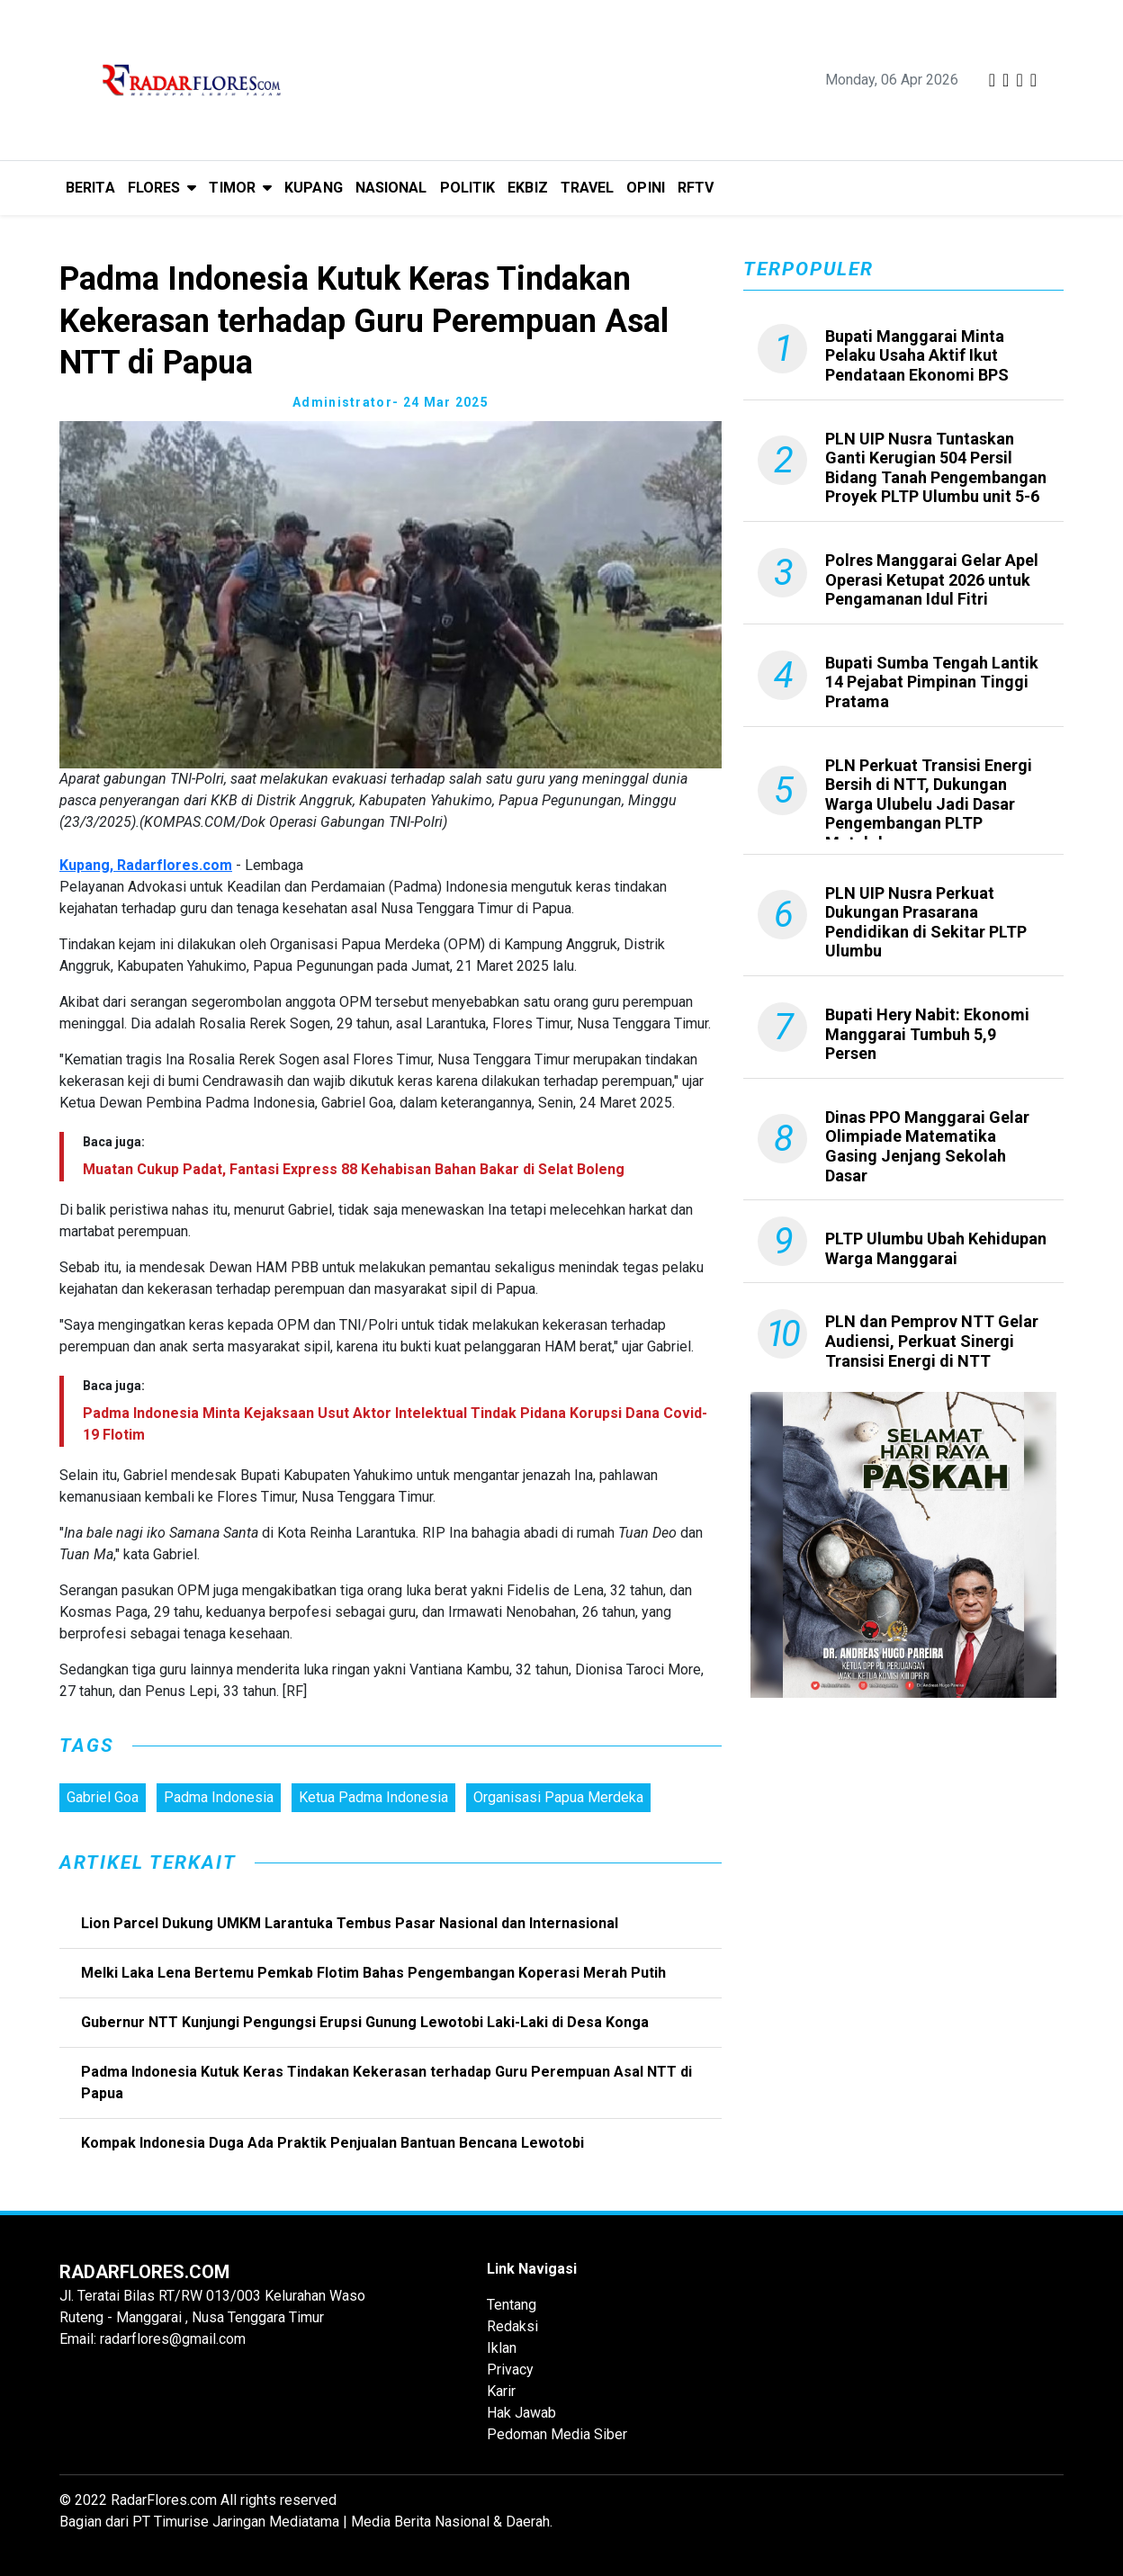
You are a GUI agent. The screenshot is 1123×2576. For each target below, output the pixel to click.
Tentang (511, 2304)
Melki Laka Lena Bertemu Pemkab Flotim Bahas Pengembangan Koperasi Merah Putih (373, 1972)
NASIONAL (391, 187)
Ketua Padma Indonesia (373, 1797)
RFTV (696, 187)
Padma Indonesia (219, 1797)
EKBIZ (528, 187)
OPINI (645, 187)
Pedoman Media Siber (557, 2434)
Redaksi (512, 2326)
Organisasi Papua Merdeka (558, 1797)
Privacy (510, 2369)
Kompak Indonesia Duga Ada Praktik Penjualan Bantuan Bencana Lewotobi (332, 2142)
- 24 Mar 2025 (440, 402)
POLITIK (468, 187)
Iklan (502, 2347)
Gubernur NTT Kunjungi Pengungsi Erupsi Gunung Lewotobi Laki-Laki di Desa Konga (365, 2022)
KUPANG (313, 187)
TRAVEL (588, 187)
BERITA (90, 187)
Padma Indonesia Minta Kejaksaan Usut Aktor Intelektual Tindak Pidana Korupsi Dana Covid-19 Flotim (395, 1424)
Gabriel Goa (103, 1797)
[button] (162, 188)
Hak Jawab (521, 2412)
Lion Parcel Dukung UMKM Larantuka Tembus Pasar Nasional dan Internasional (349, 1923)
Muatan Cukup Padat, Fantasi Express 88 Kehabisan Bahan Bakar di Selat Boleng (353, 1169)
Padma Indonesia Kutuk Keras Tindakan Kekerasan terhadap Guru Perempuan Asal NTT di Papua (386, 2082)
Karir (501, 2391)
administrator (342, 402)
